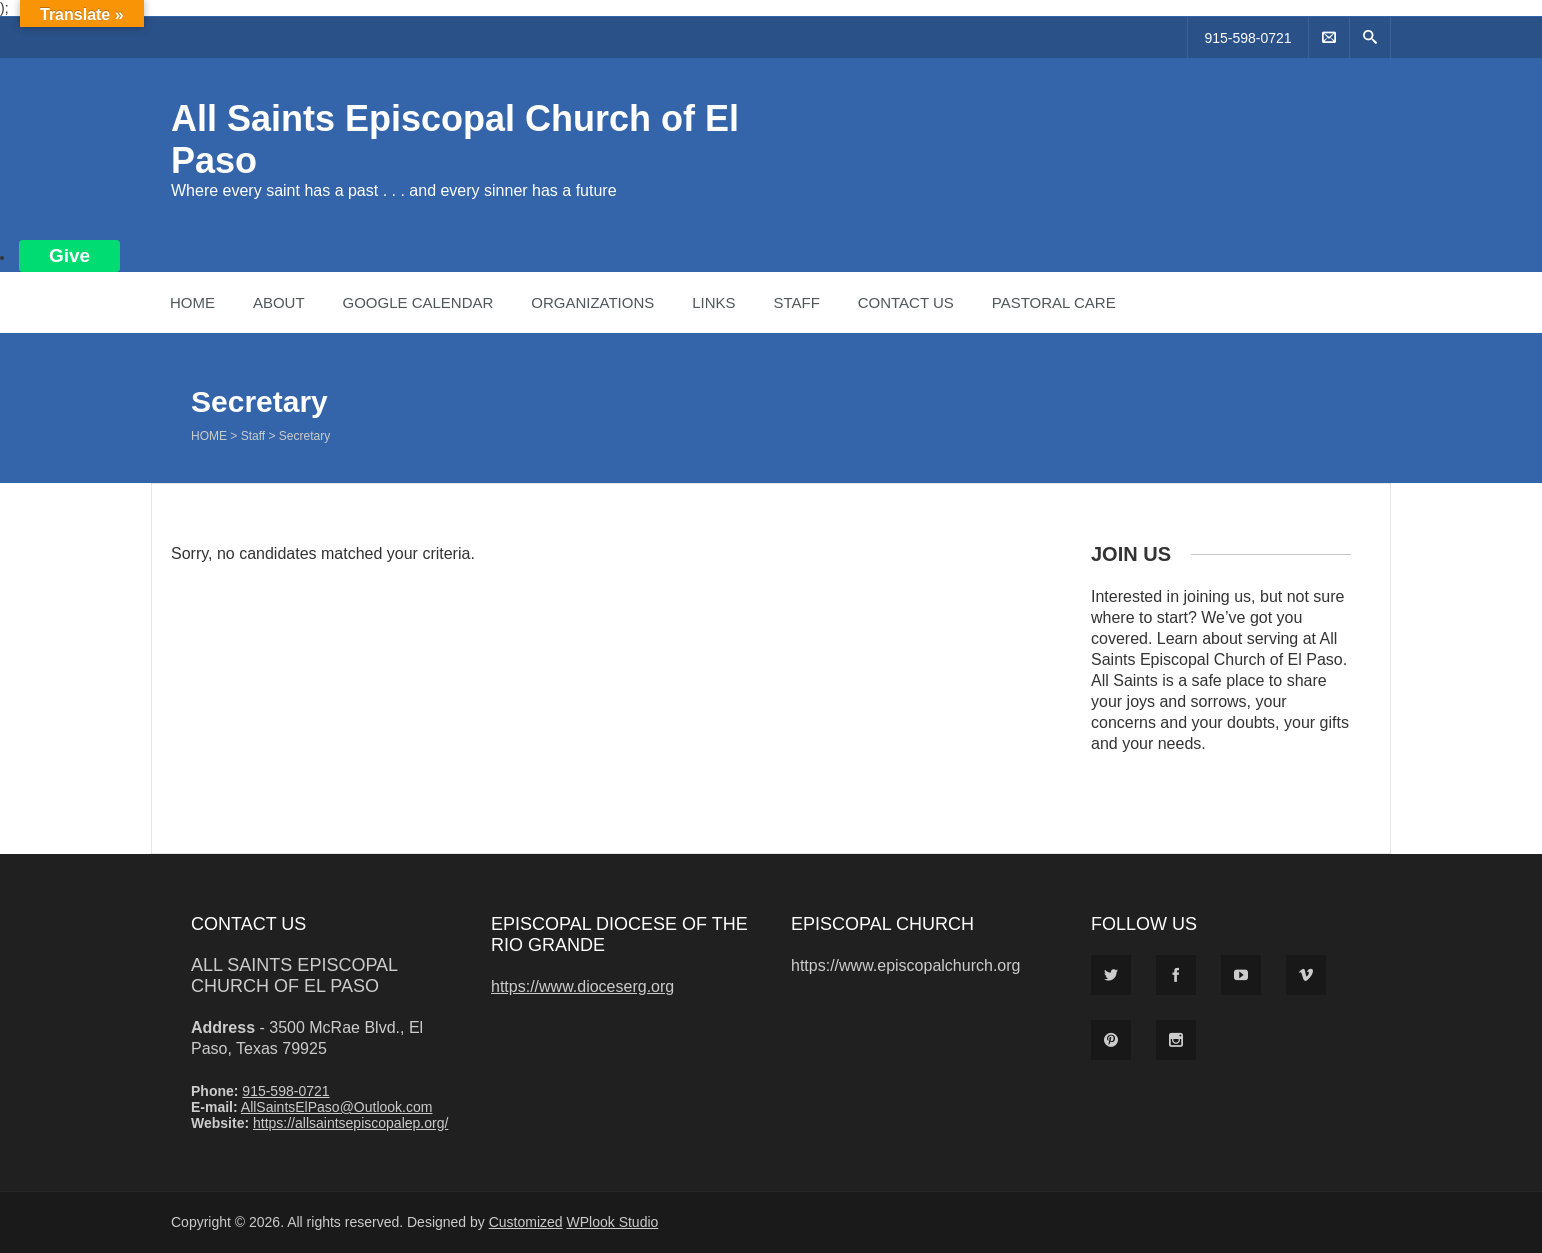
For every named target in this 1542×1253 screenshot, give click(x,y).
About (279, 302)
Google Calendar (417, 302)
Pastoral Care (1054, 302)
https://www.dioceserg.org (582, 986)
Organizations (592, 302)
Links (713, 302)
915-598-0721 (1247, 38)
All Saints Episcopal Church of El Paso (294, 975)
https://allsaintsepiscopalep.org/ (350, 1123)
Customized (526, 1222)
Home (192, 302)
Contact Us (906, 302)
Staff (796, 302)
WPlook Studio (613, 1222)
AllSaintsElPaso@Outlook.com (337, 1107)
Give (69, 255)
